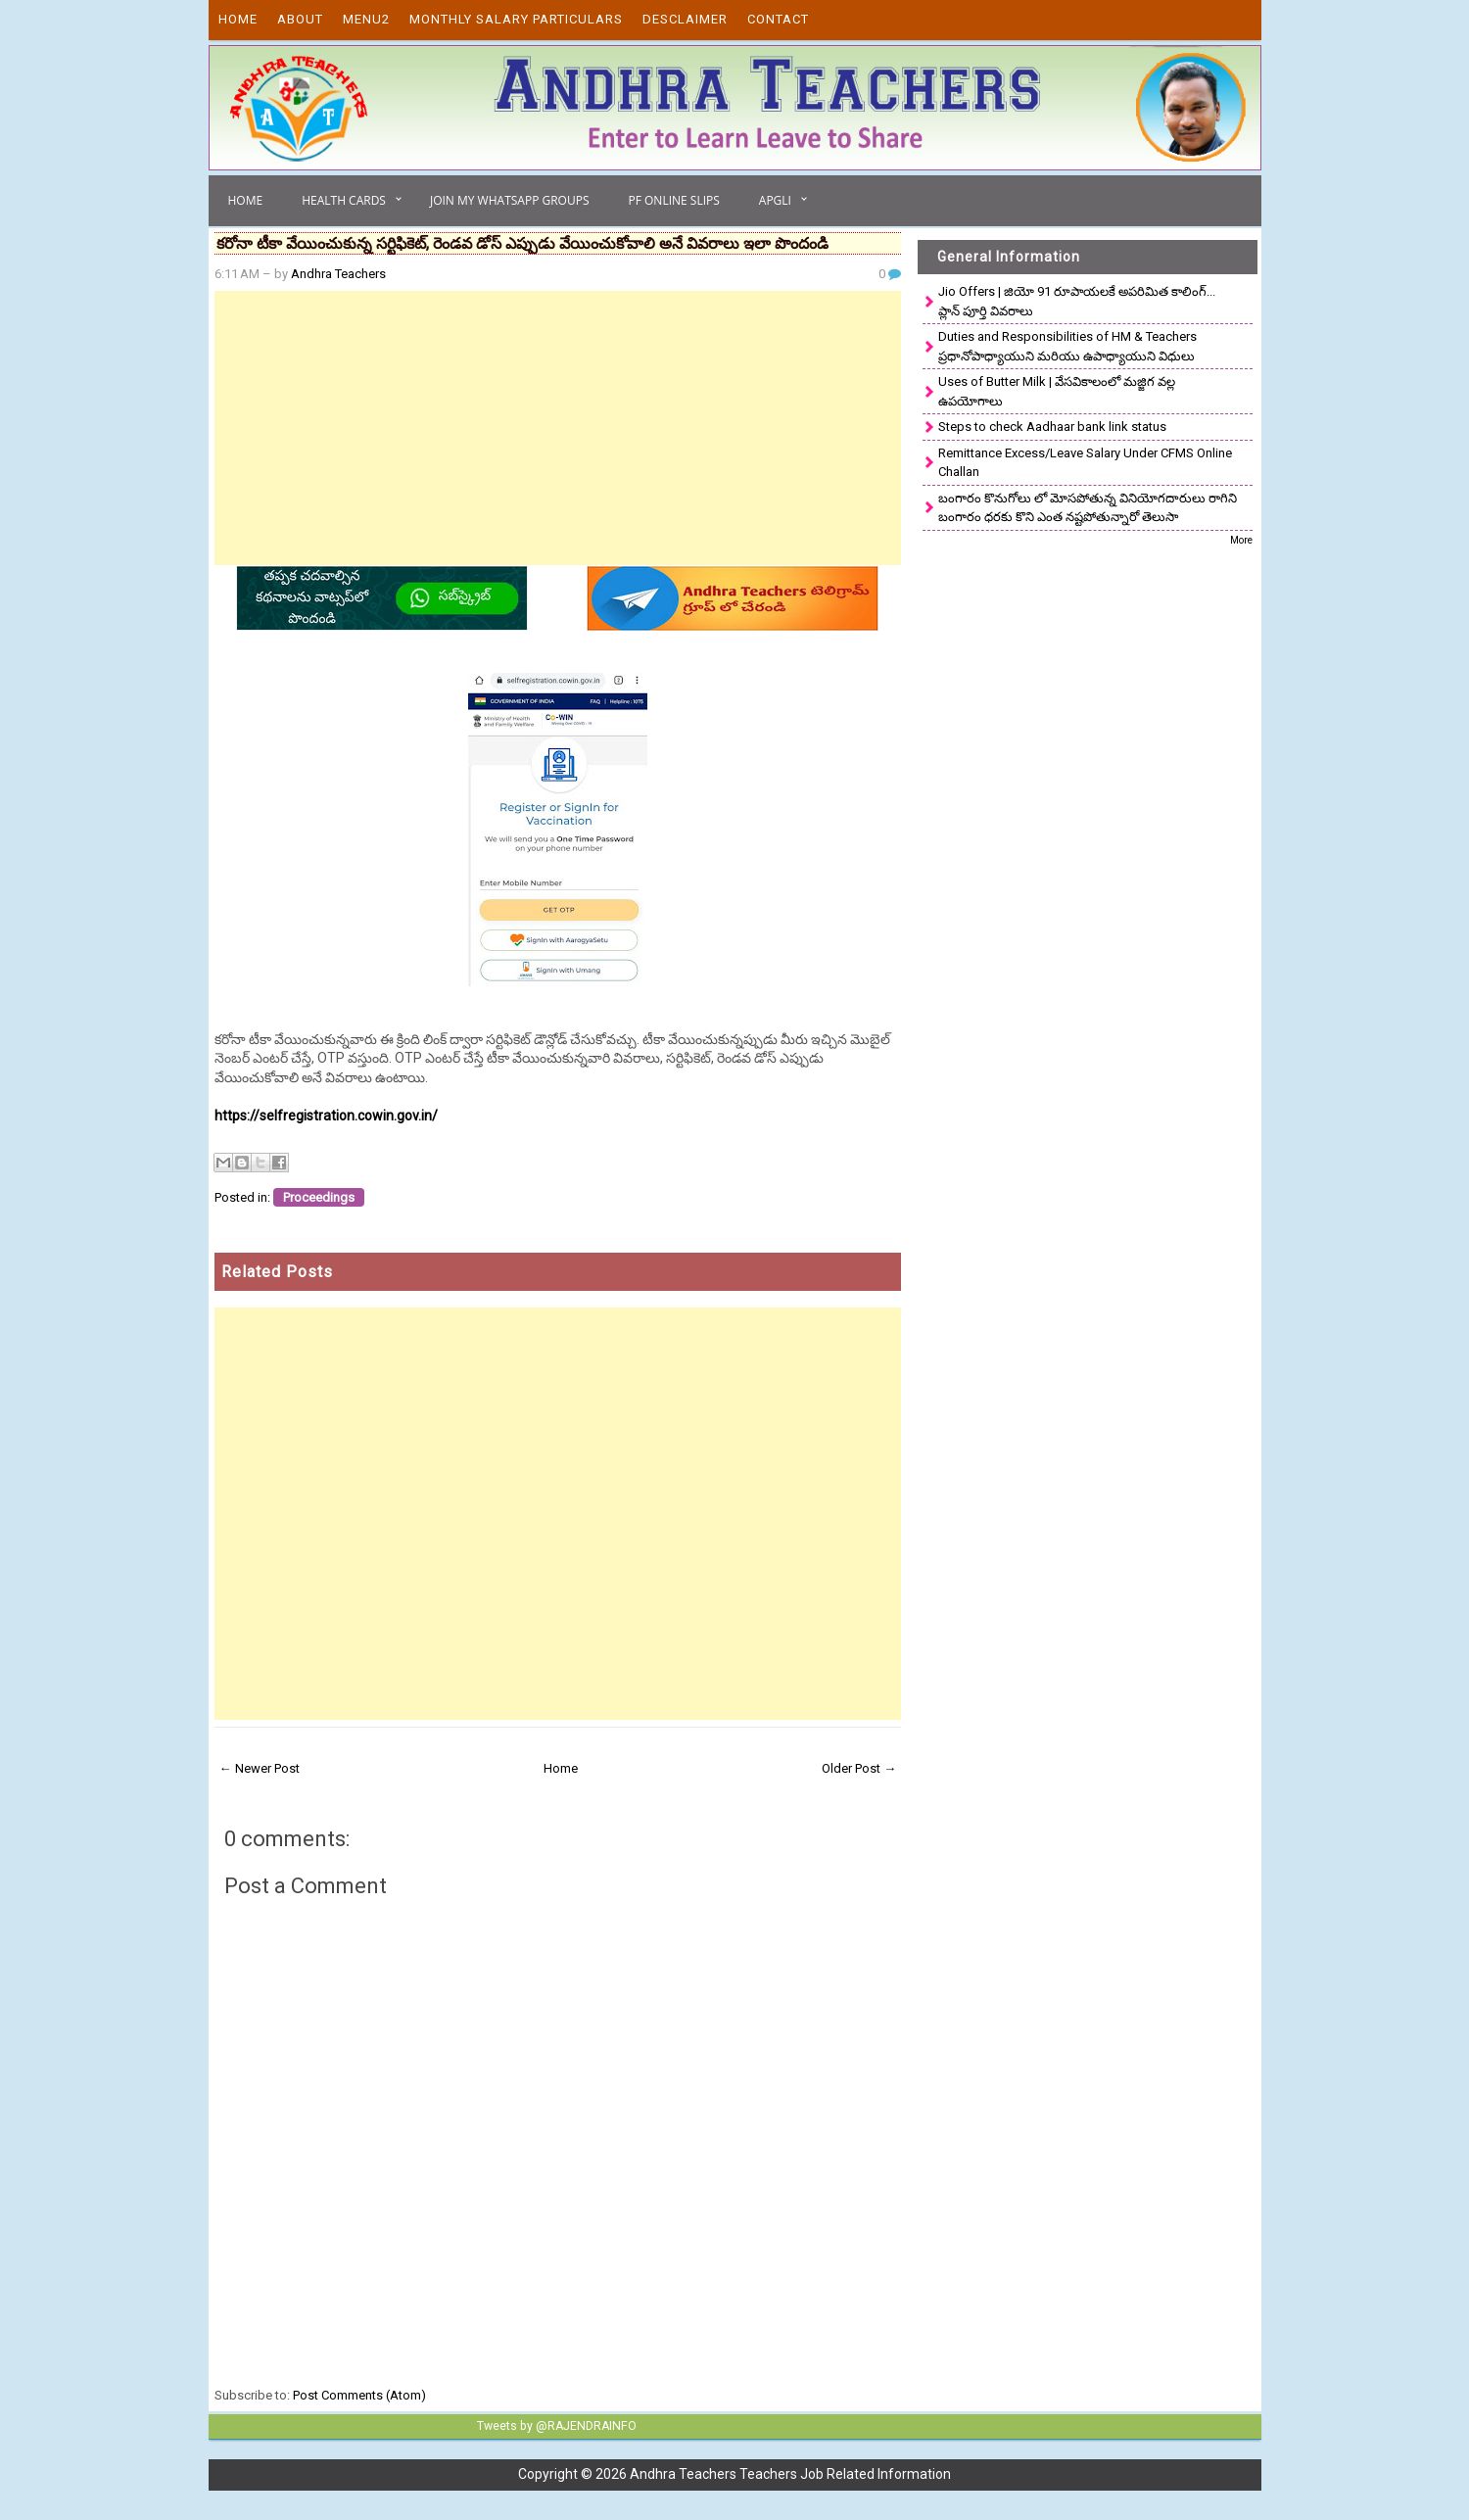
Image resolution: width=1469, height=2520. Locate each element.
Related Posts (277, 1271)
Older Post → (859, 1768)
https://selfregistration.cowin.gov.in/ (326, 1115)
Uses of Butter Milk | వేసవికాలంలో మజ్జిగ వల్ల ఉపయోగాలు (1056, 391)
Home (238, 19)
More (1241, 540)
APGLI (775, 200)
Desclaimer (685, 19)
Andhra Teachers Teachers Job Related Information (790, 2474)
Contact (778, 19)
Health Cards (344, 200)
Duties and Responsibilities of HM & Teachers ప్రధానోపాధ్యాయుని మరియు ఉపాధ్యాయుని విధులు (1067, 346)
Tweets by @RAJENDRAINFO (555, 2426)
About (300, 19)
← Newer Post (259, 1768)
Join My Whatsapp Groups (510, 200)
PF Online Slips (673, 200)
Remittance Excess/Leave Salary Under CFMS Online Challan (1085, 463)
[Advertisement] (558, 428)
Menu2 (366, 19)
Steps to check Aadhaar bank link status (1052, 426)
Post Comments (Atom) (359, 2395)
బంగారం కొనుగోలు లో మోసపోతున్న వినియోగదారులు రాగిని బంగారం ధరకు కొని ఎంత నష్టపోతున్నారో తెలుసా (1087, 508)
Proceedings (319, 1197)
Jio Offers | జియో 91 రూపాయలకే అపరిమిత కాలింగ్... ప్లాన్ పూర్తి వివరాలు (1076, 301)
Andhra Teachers (338, 273)
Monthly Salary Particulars (516, 19)
